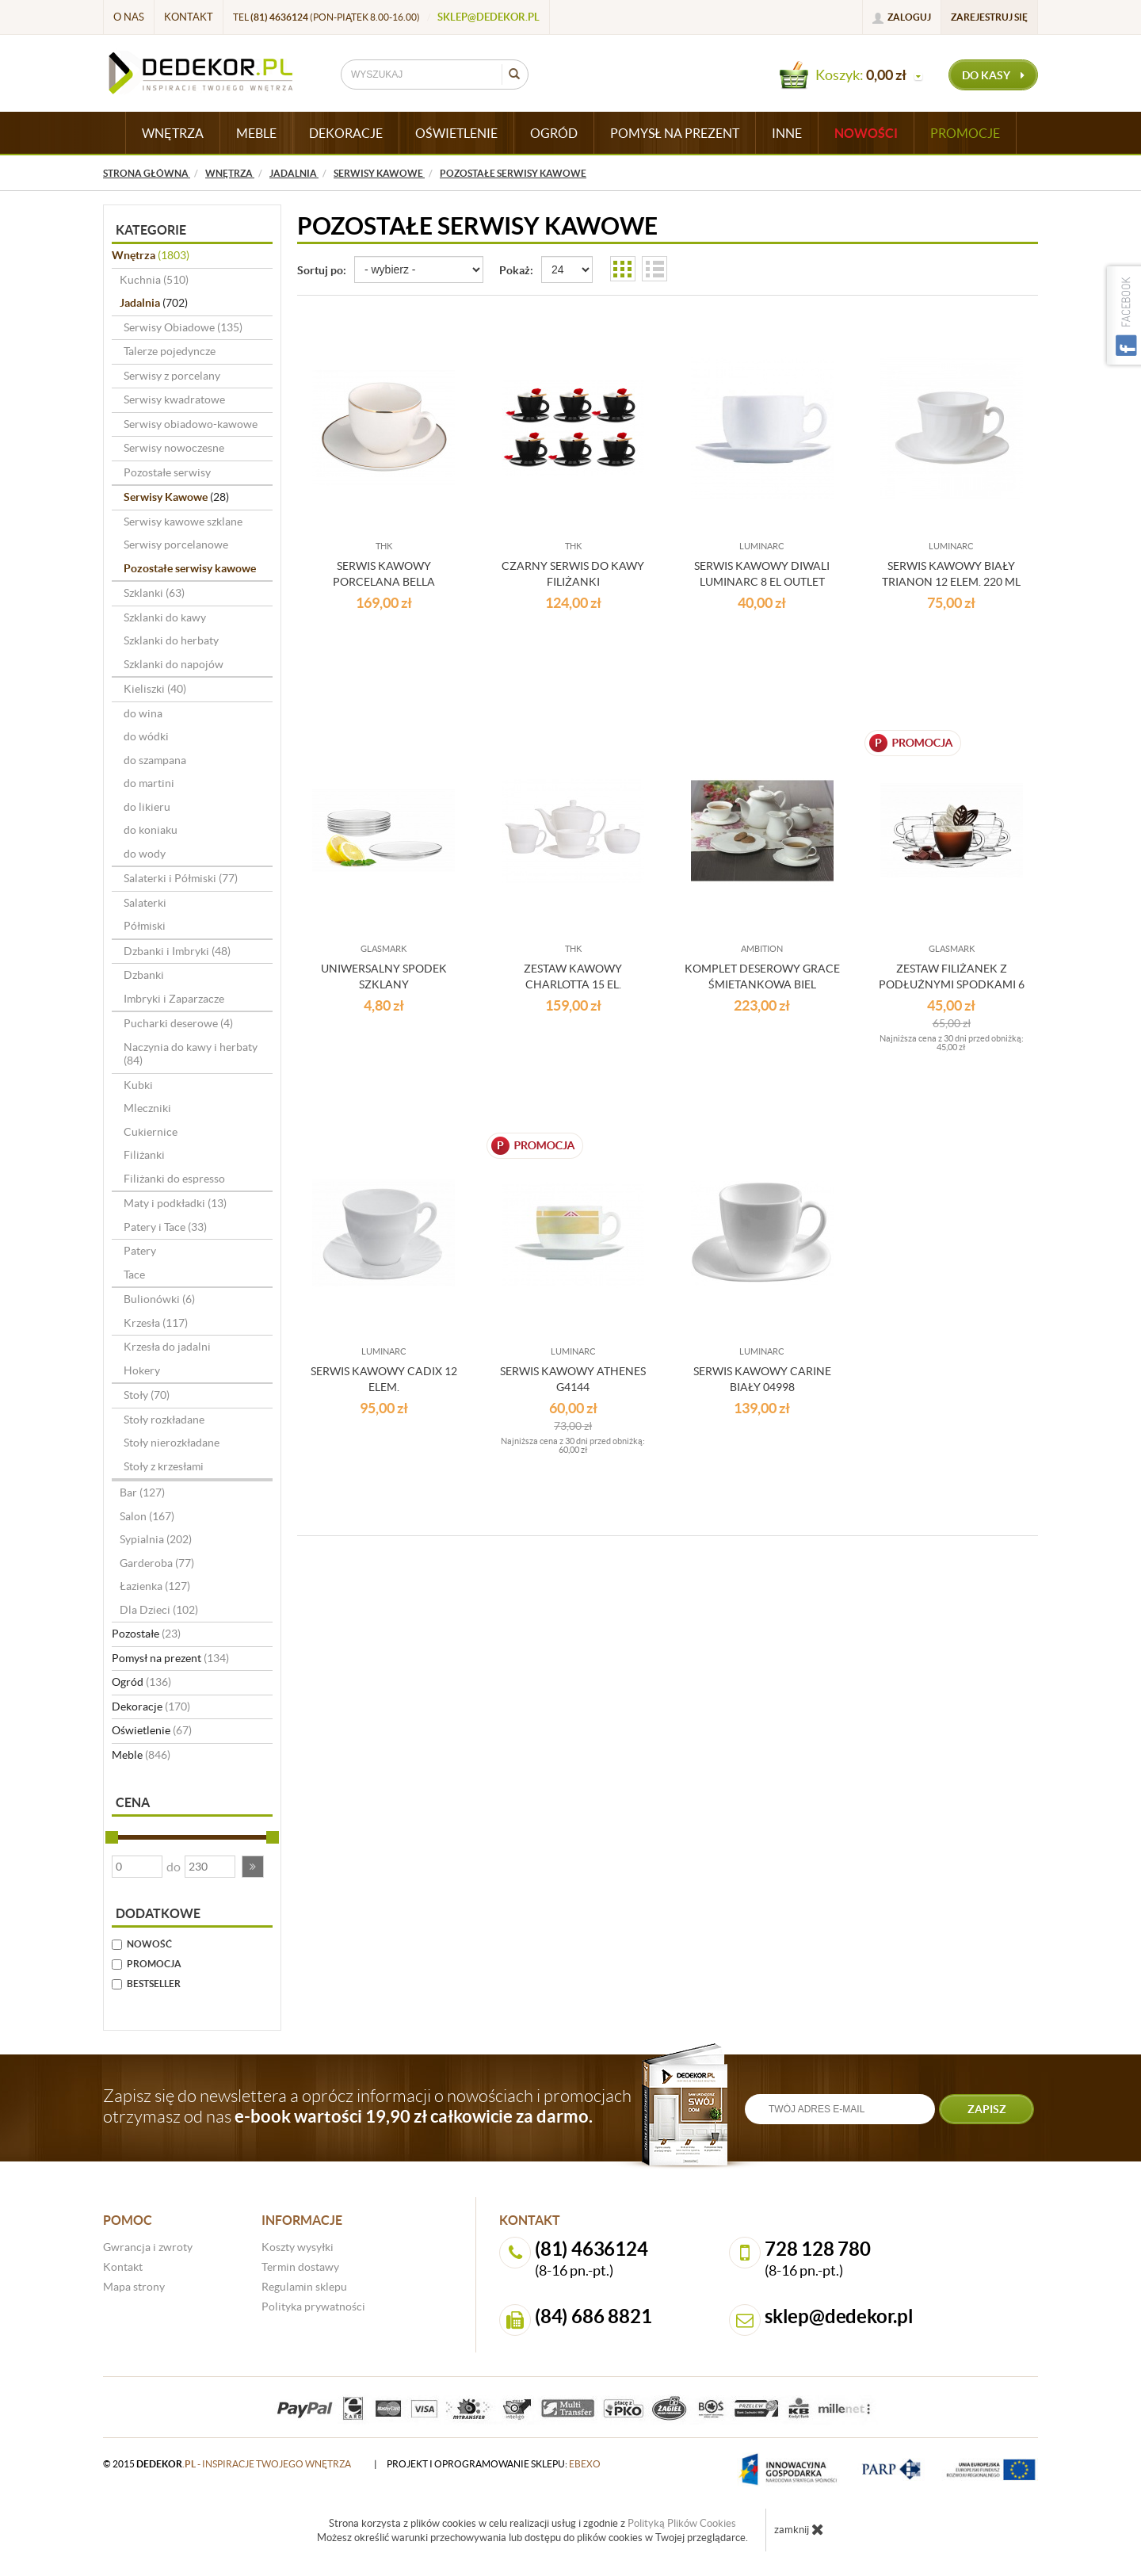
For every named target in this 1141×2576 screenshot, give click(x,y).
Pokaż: (516, 270)
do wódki (146, 736)
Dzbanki (144, 975)
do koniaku (150, 830)
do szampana (155, 760)
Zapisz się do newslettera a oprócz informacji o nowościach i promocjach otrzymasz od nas (367, 2106)
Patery (140, 1250)
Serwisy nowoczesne (174, 447)
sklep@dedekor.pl (488, 17)
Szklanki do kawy (165, 617)
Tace (134, 1274)
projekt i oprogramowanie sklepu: (494, 2464)
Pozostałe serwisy (167, 472)
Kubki (138, 1085)
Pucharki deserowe (178, 1023)
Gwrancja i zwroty (148, 2247)
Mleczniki (147, 1108)
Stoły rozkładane (164, 1419)
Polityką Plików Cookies (682, 2523)
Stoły (147, 1395)
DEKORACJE (346, 133)
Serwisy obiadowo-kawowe (191, 424)
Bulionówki (159, 1299)
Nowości (866, 133)
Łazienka (155, 1586)
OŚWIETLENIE (456, 133)
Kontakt (188, 17)
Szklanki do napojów (173, 664)
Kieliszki (155, 688)
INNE (787, 133)
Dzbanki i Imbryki (177, 951)
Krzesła (156, 1323)
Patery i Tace (165, 1227)
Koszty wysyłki (297, 2247)
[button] (253, 1867)
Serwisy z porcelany (172, 375)
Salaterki (145, 902)
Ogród (141, 1682)
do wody (145, 853)
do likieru (147, 807)
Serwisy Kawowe (176, 497)
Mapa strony (134, 2286)
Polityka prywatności (313, 2306)
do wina (143, 713)
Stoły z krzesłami (164, 1466)
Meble (141, 1755)
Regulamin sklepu (304, 2286)
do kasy (993, 75)
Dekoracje (151, 1706)
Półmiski (145, 925)
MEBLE (256, 133)
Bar (142, 1492)
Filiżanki (144, 1154)
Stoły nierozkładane (171, 1442)
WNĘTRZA (173, 133)
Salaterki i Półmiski (181, 878)
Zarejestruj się (989, 17)
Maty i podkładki (175, 1203)
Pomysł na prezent (170, 1658)
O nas (128, 17)
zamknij (799, 2529)
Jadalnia (154, 302)
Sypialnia (156, 1539)
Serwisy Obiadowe (183, 327)
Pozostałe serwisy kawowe (190, 568)
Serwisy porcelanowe (176, 544)
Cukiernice (150, 1132)
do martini (149, 783)
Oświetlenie (152, 1730)
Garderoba (157, 1563)
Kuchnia (154, 279)
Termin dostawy (300, 2267)
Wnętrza (150, 255)
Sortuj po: (321, 270)
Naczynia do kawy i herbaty (191, 1054)
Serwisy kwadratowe (174, 399)
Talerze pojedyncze (170, 351)
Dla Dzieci (159, 1609)
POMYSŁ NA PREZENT (674, 133)
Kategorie (151, 230)
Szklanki (154, 593)
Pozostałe (146, 1633)
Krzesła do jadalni (167, 1346)
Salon (147, 1516)
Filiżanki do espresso (174, 1178)
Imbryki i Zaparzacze (174, 998)
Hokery (142, 1370)
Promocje (965, 133)
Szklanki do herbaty (171, 640)
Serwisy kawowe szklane (183, 521)
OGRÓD (554, 133)
